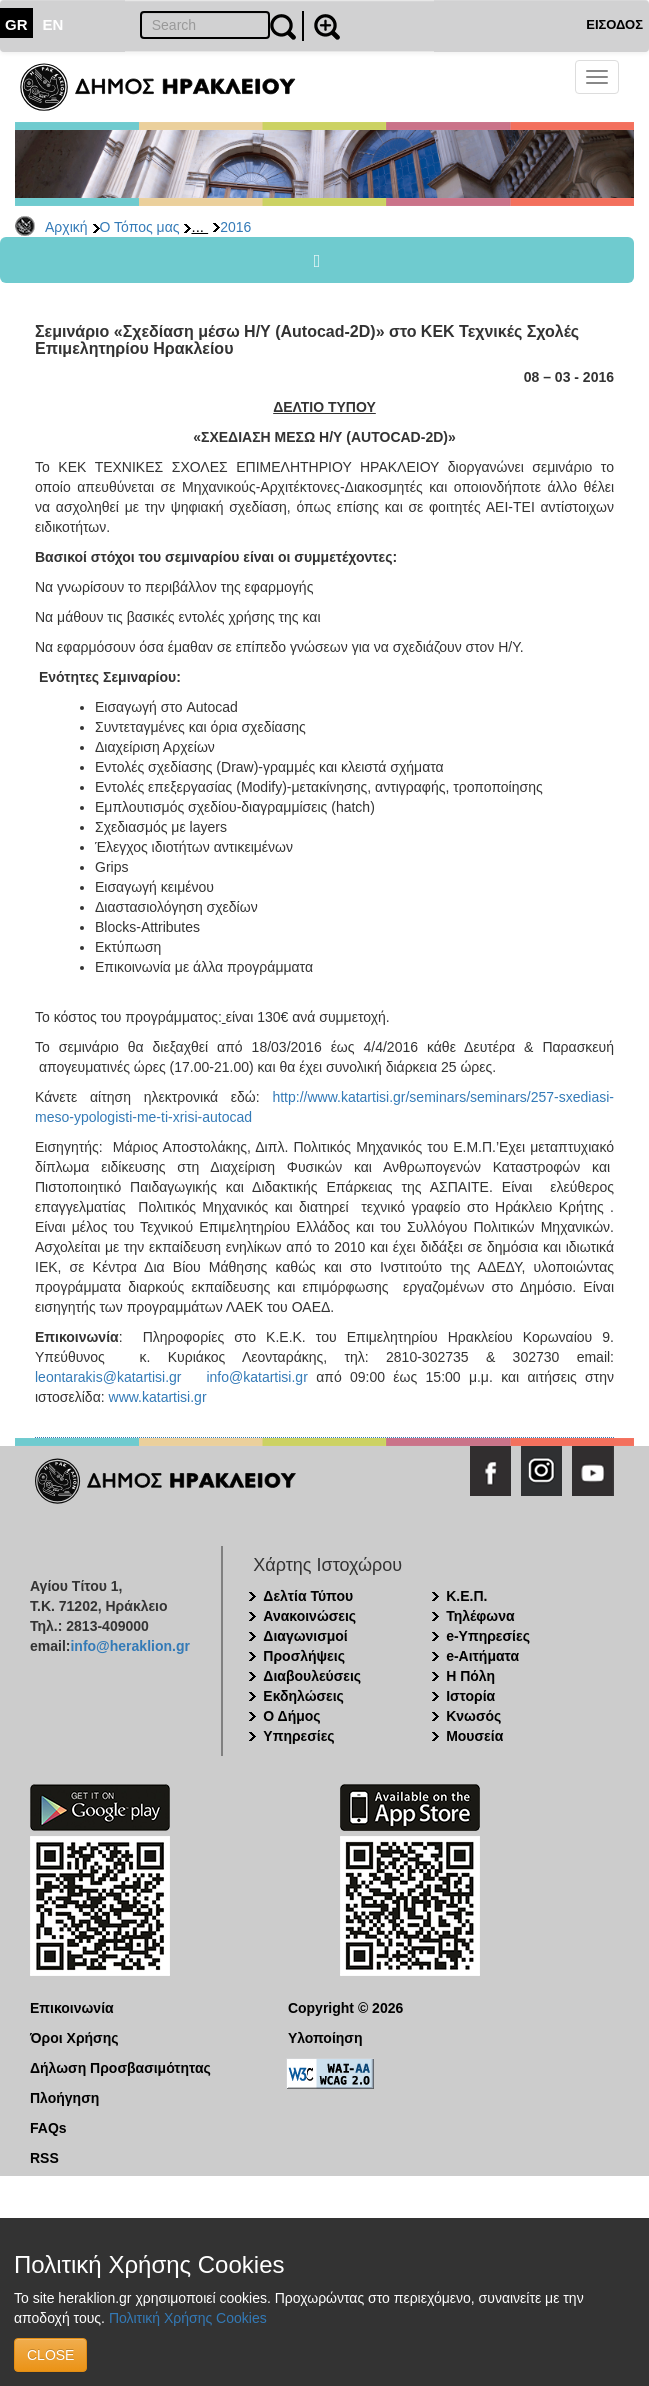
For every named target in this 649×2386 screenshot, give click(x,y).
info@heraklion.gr (129, 1646)
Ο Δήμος (291, 1716)
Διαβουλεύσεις (312, 1676)
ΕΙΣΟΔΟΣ (614, 24)
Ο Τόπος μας (140, 227)
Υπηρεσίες (298, 1736)
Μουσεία (474, 1736)
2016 (235, 227)
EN (53, 24)
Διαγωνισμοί (305, 1636)
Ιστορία (470, 1696)
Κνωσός (473, 1716)
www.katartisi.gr (158, 1397)
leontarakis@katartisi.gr (108, 1377)
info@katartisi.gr (256, 1377)
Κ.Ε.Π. (466, 1596)
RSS (44, 2158)
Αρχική (66, 227)
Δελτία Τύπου (308, 1596)
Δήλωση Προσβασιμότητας (120, 2068)
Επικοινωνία (72, 2008)
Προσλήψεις (304, 1656)
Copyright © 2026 (345, 2008)
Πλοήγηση (64, 2098)
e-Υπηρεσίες (488, 1636)
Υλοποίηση (325, 2038)
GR (16, 24)
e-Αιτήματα (482, 1656)
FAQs (48, 2128)
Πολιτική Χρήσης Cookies (188, 2318)
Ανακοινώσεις (309, 1616)
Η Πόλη (470, 1676)
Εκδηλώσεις (303, 1696)
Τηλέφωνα (480, 1616)
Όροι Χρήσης (74, 2038)
